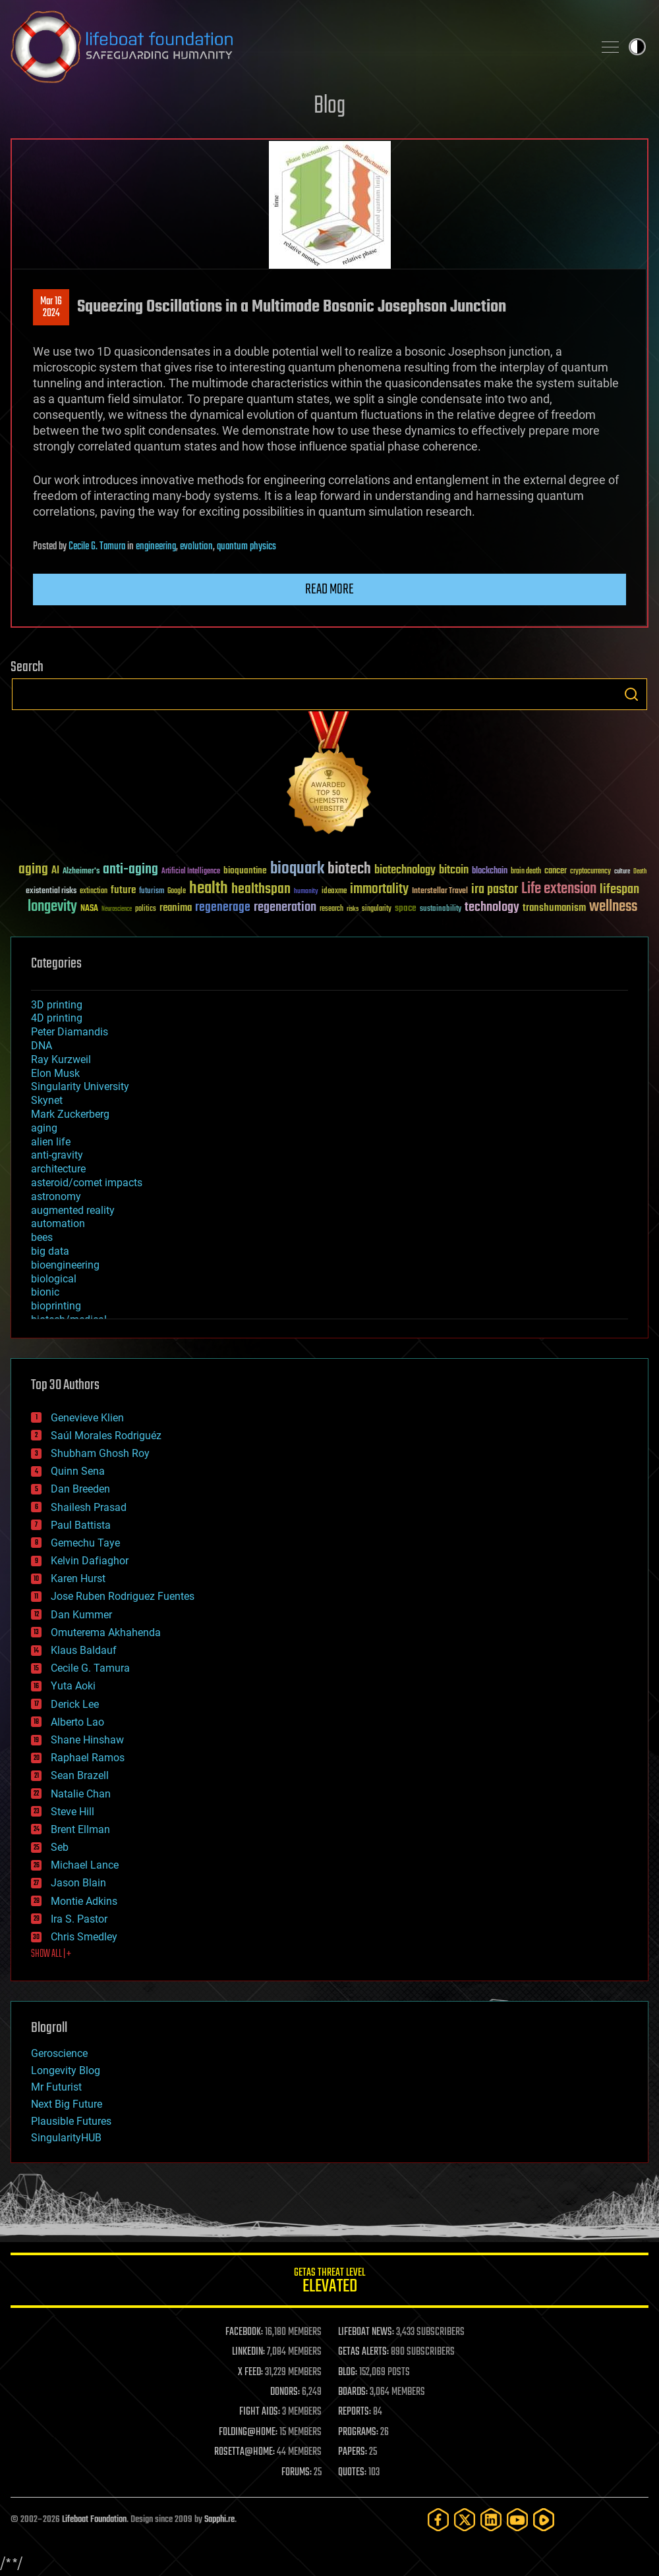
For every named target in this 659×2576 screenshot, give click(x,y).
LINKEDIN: (248, 2352)
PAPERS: (352, 2452)
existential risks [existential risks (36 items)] (51, 891)
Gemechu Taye (85, 1543)
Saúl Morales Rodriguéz (106, 1435)
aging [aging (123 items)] (33, 870)
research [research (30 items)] (331, 909)
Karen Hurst (78, 1578)
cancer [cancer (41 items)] (555, 871)
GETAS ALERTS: (363, 2352)
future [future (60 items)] (123, 890)
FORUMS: (296, 2472)
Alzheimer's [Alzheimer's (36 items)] (81, 872)
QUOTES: (352, 2472)
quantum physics (246, 546)
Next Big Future (66, 2104)
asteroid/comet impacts (86, 1182)
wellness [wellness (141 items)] (613, 907)
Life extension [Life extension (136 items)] (558, 889)
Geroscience (59, 2053)
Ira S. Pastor (79, 1919)
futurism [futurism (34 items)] (151, 891)
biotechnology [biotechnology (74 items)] (405, 870)
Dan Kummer (81, 1614)
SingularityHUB (66, 2137)
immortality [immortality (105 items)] (379, 889)
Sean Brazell (80, 1775)
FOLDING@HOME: (248, 2432)
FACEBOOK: (244, 2332)
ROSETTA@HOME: (244, 2452)
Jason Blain (78, 1883)
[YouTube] (517, 2519)
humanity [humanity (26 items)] (306, 892)
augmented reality (73, 1210)
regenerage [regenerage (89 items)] (222, 907)
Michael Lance (85, 1865)
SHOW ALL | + (51, 1954)
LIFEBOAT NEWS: (366, 2332)
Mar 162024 (51, 307)
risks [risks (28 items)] (352, 909)
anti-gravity (57, 1155)
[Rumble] (543, 2519)
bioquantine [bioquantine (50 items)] (245, 870)
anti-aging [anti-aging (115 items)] (130, 870)
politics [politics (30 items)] (145, 909)
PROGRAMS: (358, 2432)
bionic (45, 1292)
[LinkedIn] (490, 2519)
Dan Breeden (80, 1489)
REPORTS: (354, 2412)
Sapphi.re (219, 2519)
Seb (60, 1847)
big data (50, 1251)
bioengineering (65, 1265)
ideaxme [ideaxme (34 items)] (334, 891)
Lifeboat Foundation (94, 2519)
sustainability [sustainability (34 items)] (440, 909)
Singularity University (80, 1086)
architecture (58, 1169)
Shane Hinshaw (87, 1740)
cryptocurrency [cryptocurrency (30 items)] (590, 871)
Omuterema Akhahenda (106, 1632)
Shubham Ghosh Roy (100, 1453)
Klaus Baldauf (84, 1650)
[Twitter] (464, 2519)
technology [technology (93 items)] (492, 908)
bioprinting (56, 1306)
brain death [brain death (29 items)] (526, 871)
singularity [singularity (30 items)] (376, 909)
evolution (196, 546)
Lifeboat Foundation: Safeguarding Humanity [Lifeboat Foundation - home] (297, 47)
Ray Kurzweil (61, 1059)
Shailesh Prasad (89, 1507)
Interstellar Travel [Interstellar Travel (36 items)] (440, 891)
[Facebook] (438, 2519)
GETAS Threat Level (329, 2282)
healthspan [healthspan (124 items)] (261, 889)
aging (44, 1128)
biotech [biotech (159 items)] (349, 869)
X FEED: (250, 2372)
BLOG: (347, 2372)
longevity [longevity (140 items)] (52, 907)
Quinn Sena (78, 1471)
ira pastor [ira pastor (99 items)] (494, 889)
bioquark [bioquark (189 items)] (297, 869)
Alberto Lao (77, 1722)
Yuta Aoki (73, 1686)
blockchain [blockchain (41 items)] (489, 871)
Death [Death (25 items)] (639, 871)
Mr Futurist (56, 2087)
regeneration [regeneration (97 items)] (285, 907)
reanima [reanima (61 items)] (175, 908)
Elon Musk (55, 1073)
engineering (156, 546)
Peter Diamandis (69, 1032)
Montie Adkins (84, 1901)
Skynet (47, 1100)
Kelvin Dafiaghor (90, 1560)
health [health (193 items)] (208, 888)
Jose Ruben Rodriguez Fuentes (122, 1596)
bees (42, 1237)
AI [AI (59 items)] (55, 871)
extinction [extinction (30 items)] (93, 891)
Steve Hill (72, 1811)
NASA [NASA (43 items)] (89, 909)
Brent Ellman (80, 1829)
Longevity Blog (65, 2070)
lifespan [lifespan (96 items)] (619, 889)
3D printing (56, 1005)
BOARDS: (353, 2392)
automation (58, 1223)
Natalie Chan (81, 1794)
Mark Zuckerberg (70, 1114)
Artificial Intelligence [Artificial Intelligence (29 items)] (190, 871)
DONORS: (285, 2392)
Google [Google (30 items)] (176, 891)
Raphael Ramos (88, 1757)
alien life (51, 1142)
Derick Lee (75, 1704)
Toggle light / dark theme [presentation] (637, 46)
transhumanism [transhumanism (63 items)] (554, 908)
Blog (329, 106)
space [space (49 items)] (405, 908)
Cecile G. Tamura (97, 546)
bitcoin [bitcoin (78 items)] (454, 870)
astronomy (56, 1196)
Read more (329, 589)
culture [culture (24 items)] (622, 871)
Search (631, 694)
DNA (41, 1045)
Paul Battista (81, 1525)
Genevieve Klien (87, 1417)
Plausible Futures (71, 2121)
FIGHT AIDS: (259, 2412)
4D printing (56, 1018)
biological (53, 1279)
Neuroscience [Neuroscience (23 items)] (116, 910)
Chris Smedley (84, 1937)
